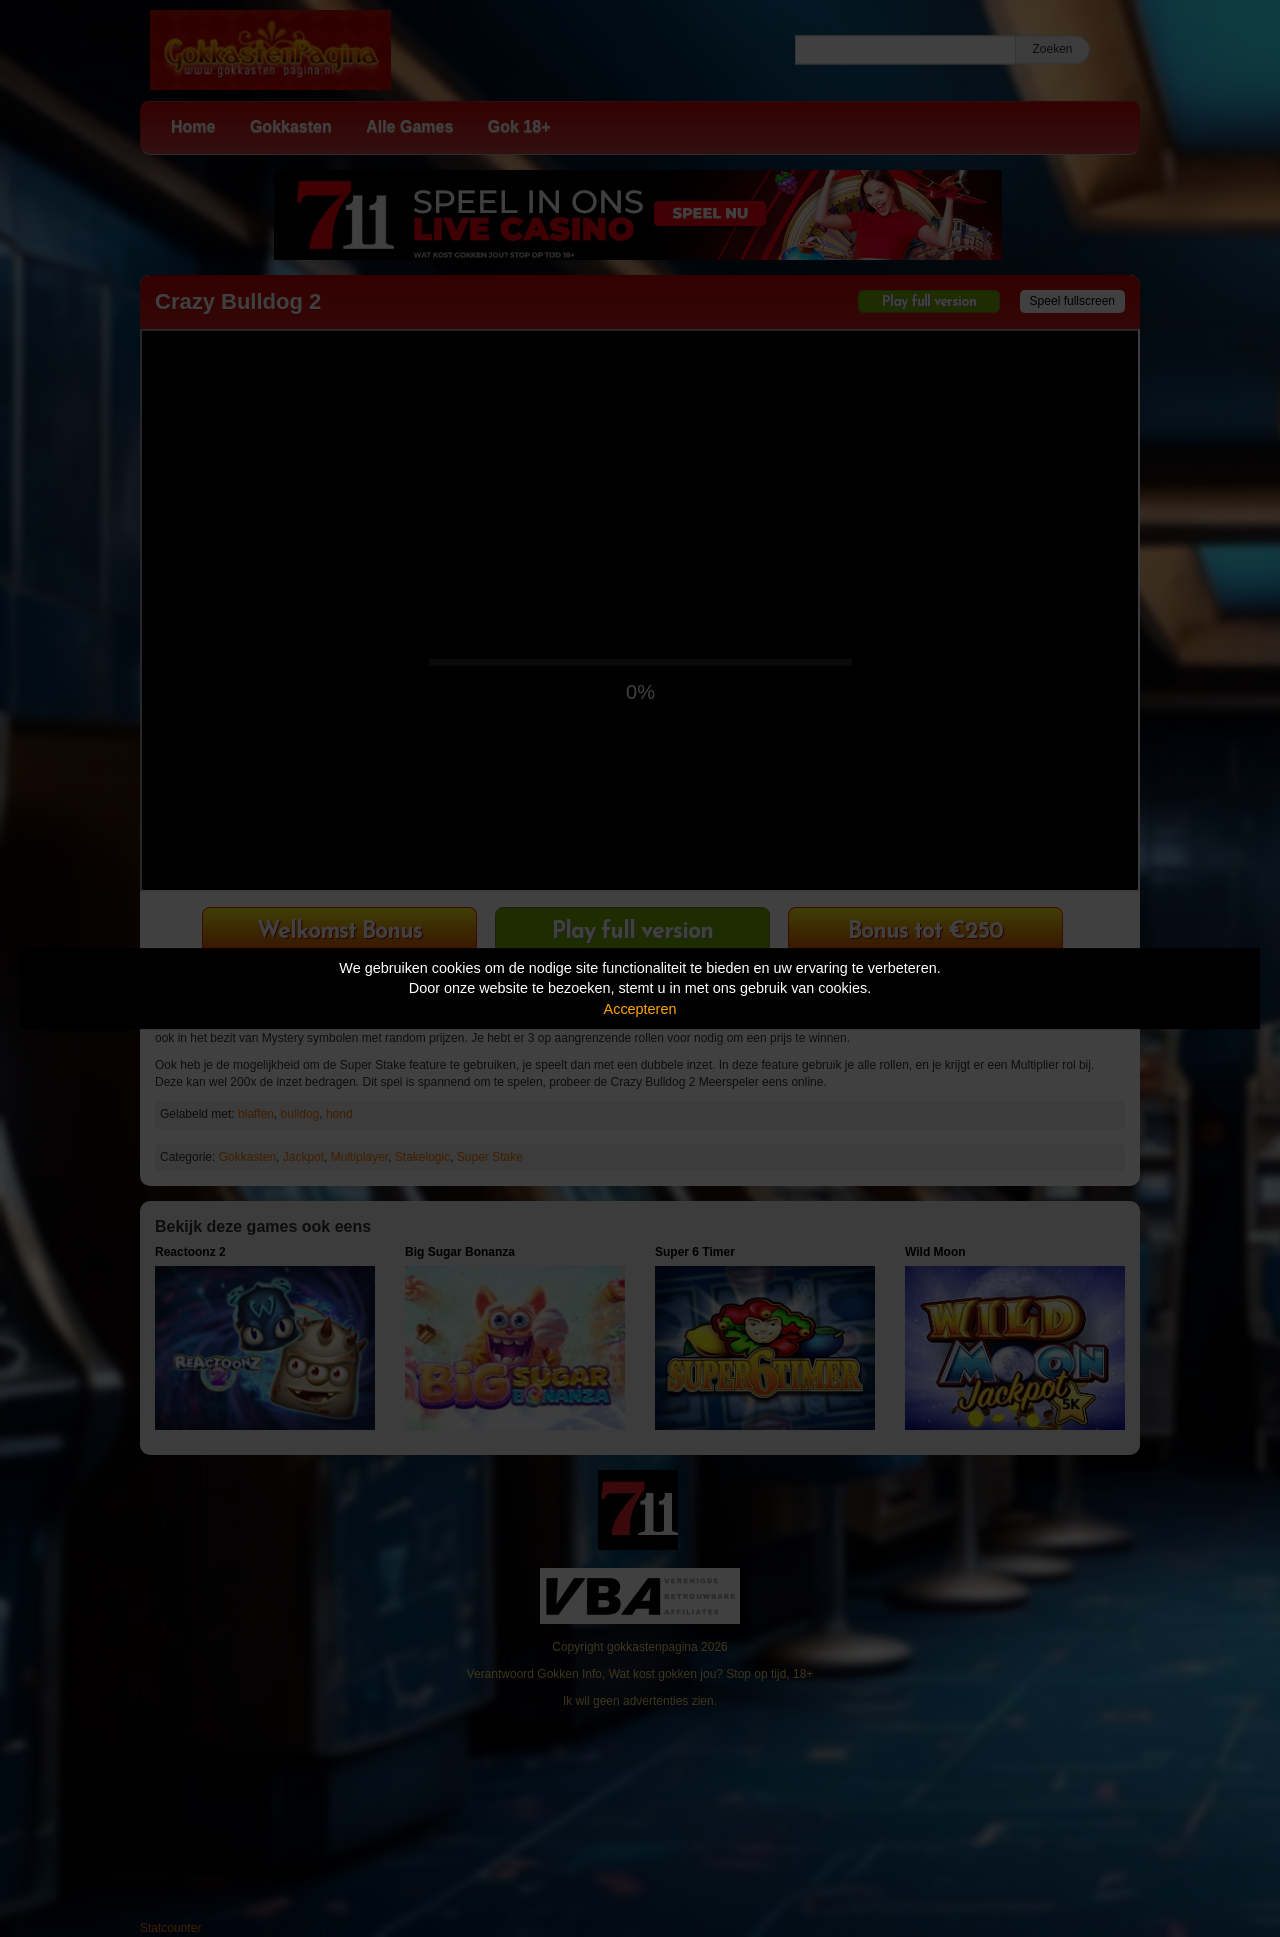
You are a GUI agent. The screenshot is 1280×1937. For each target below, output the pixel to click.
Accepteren (640, 1009)
